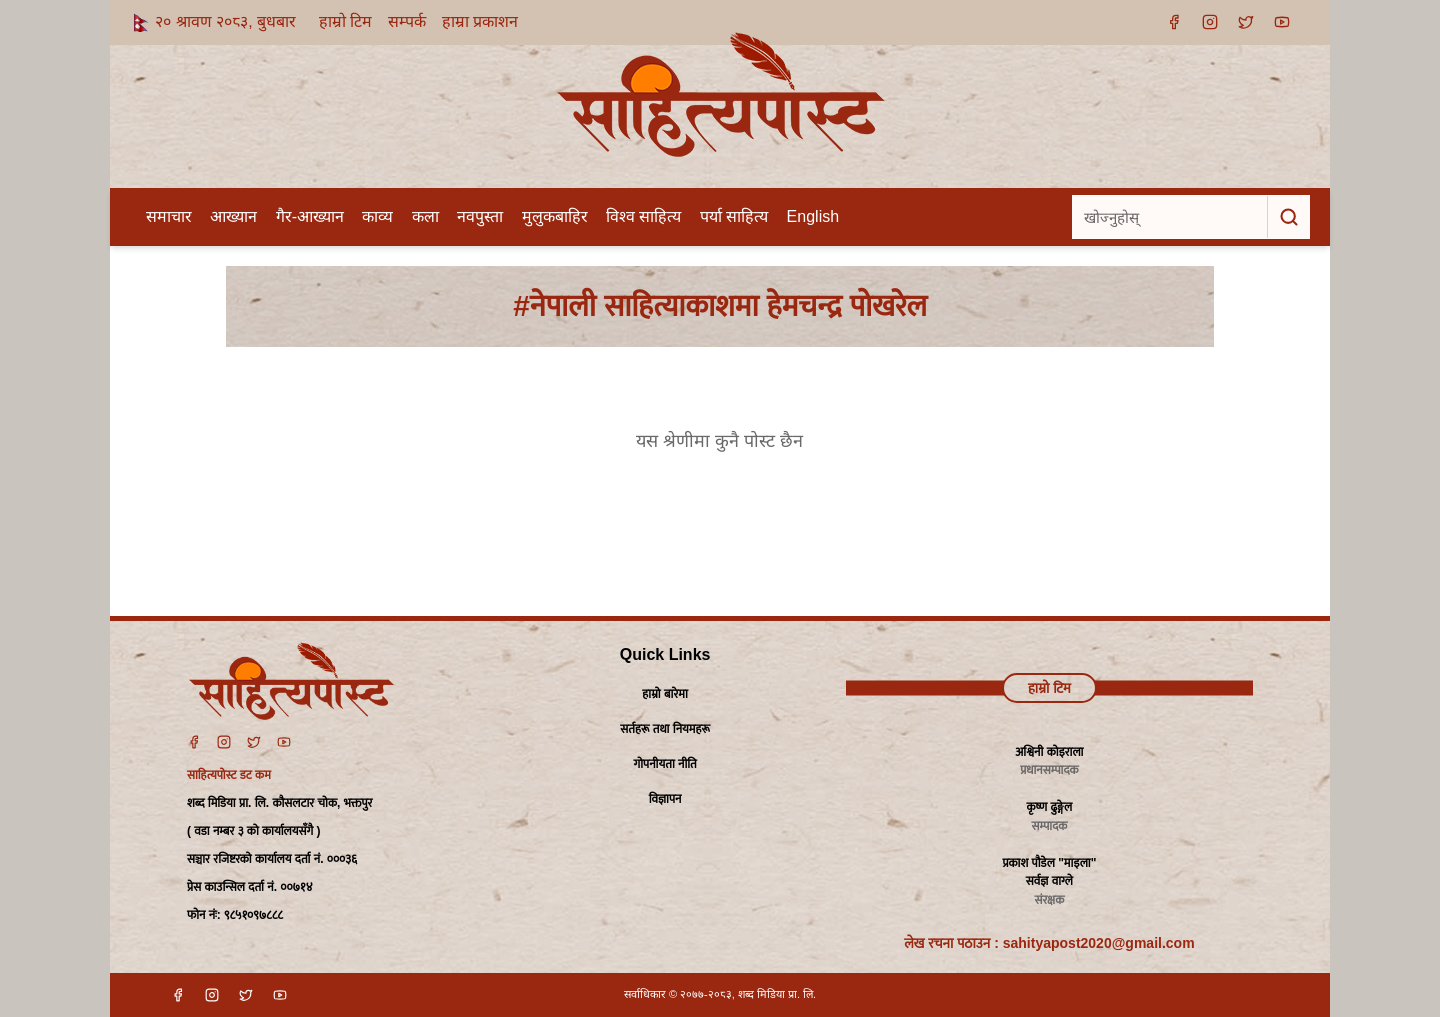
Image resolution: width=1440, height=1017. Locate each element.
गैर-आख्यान (310, 216)
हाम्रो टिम (345, 21)
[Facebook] (1174, 22)
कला (425, 216)
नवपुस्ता (480, 216)
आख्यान (233, 216)
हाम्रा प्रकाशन (480, 21)
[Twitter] (254, 742)
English (813, 216)
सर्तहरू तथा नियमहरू (665, 729)
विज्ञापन (665, 799)
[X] (1246, 22)
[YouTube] (1282, 22)
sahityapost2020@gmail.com (1099, 943)
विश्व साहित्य (643, 216)
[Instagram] (1210, 22)
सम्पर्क (407, 21)
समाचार (169, 216)
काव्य (377, 216)
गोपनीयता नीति (664, 764)
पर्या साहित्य (734, 216)
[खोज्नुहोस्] (1170, 217)
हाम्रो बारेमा (664, 694)
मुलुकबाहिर (555, 216)
